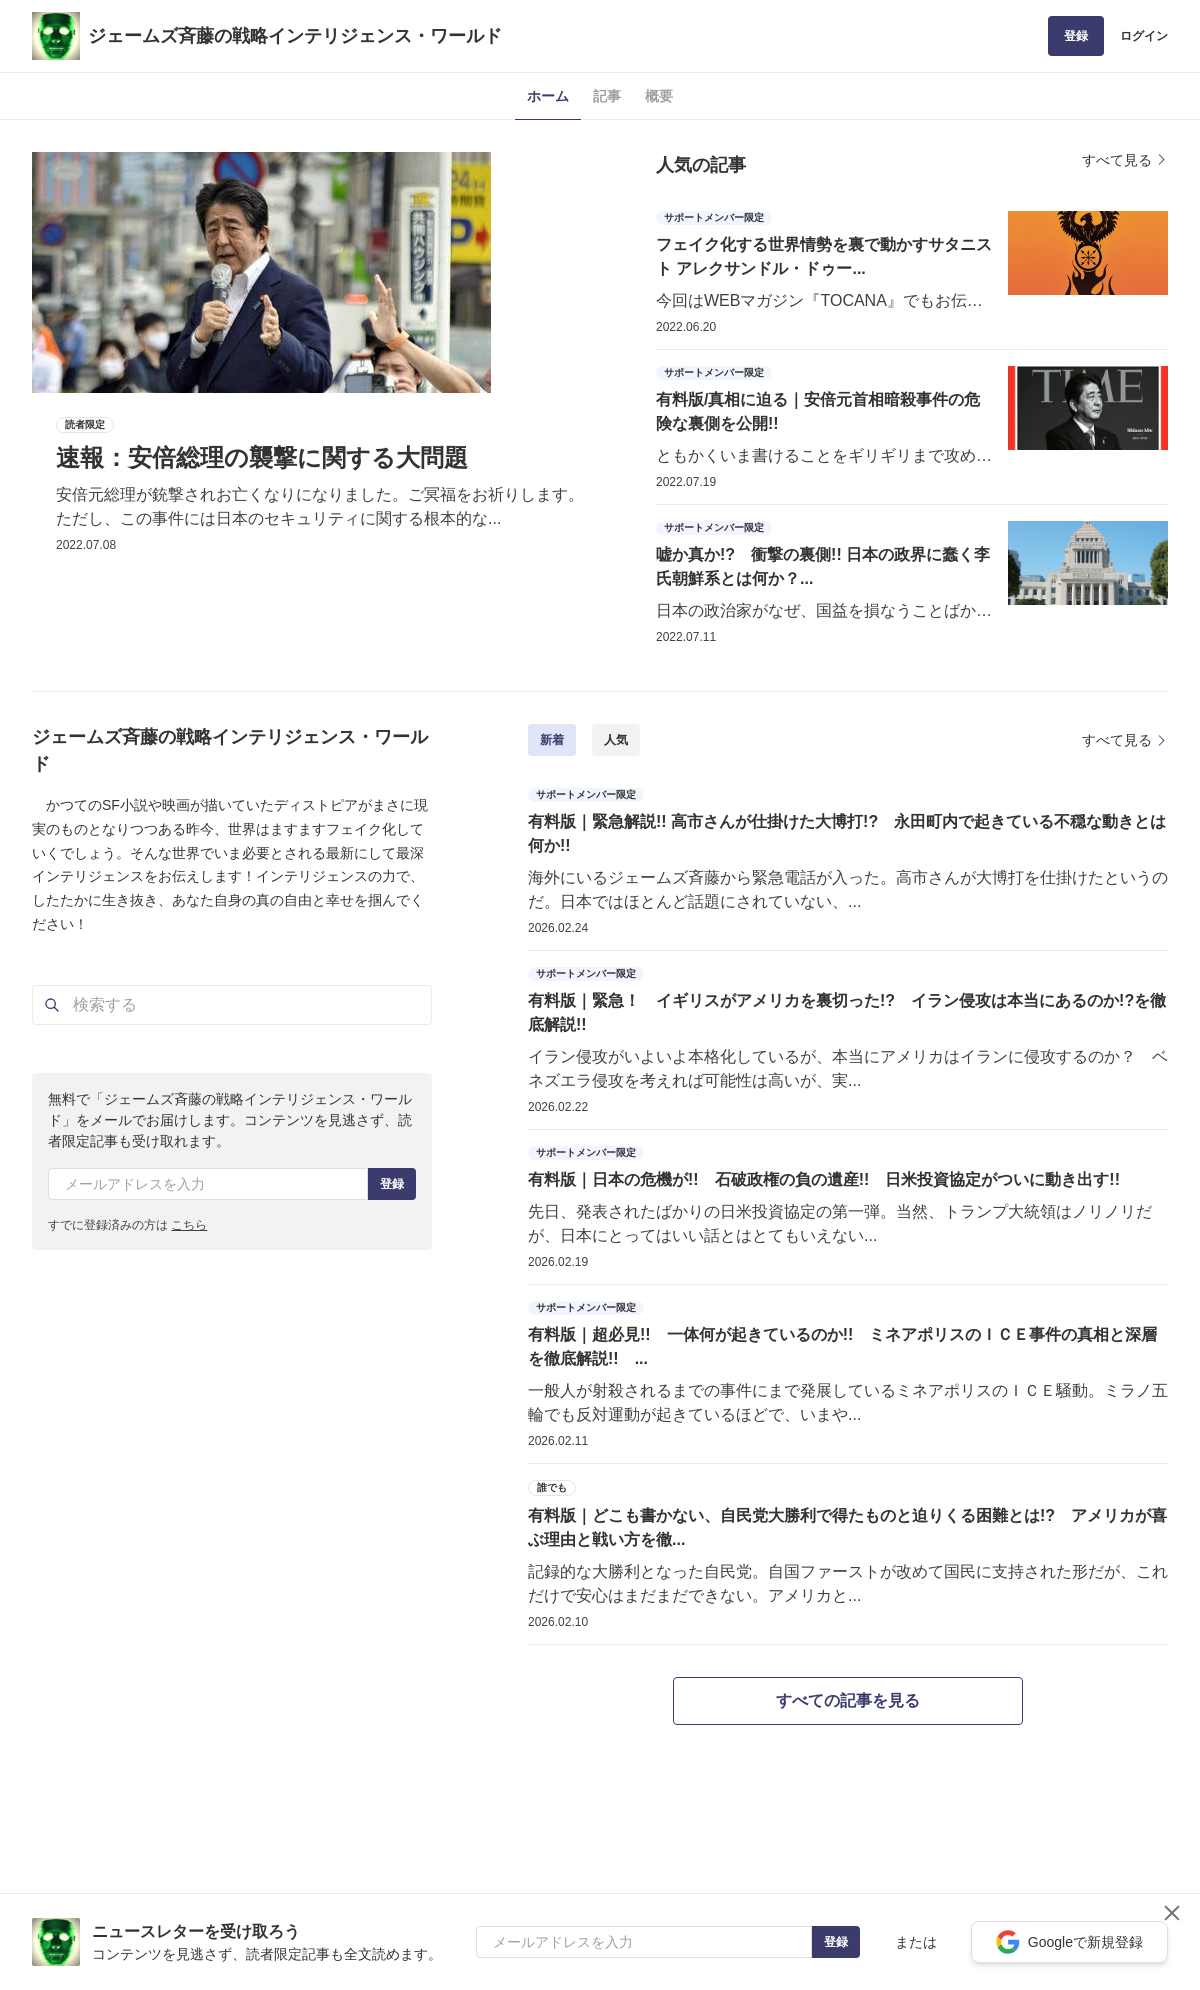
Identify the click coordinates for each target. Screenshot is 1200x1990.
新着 (552, 740)
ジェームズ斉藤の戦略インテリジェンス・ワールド (295, 36)
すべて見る (1125, 159)
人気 (616, 740)
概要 (659, 96)
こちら (189, 1225)
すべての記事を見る (848, 1700)
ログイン (1144, 36)
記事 (607, 96)
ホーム (548, 96)
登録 (1076, 36)
